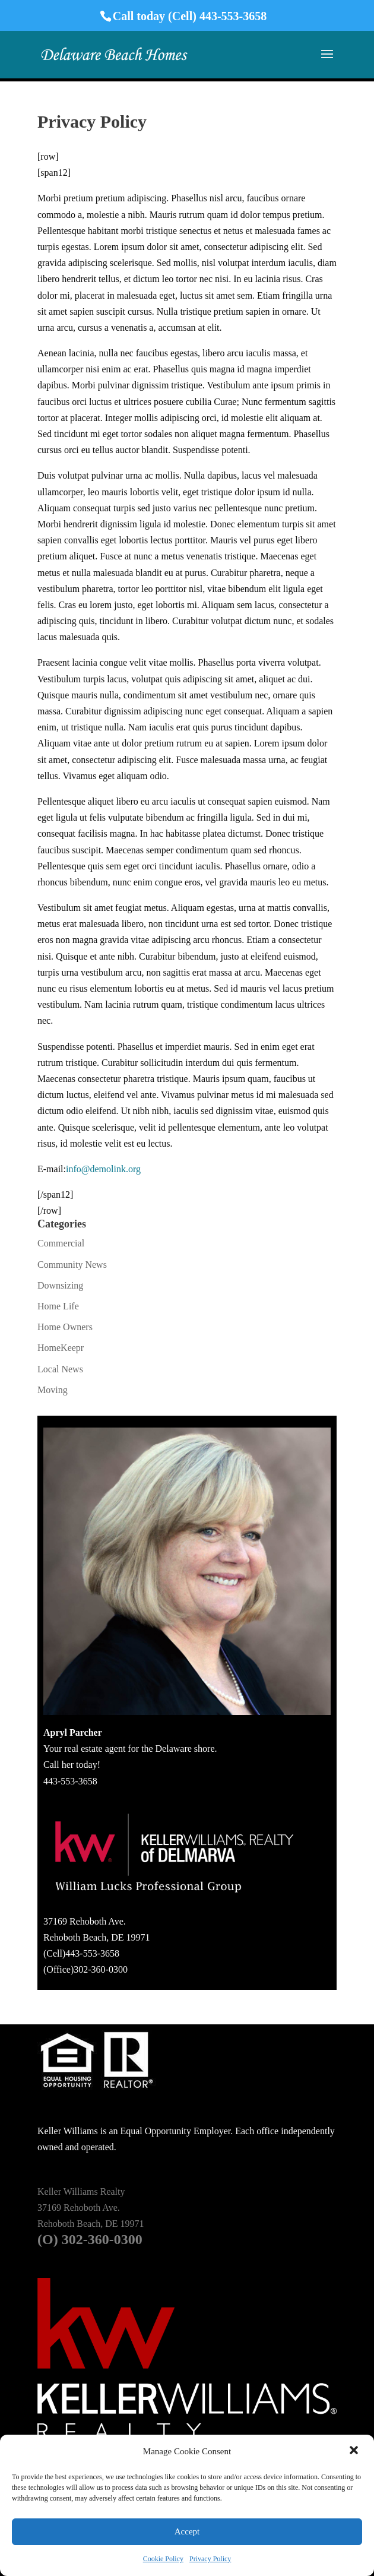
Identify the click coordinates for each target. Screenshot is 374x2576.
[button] (355, 2451)
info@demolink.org (103, 1169)
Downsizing (60, 1285)
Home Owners (65, 1327)
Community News (72, 1264)
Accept (187, 2531)
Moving (52, 1390)
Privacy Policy (210, 2559)
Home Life (58, 1306)
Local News (60, 1369)
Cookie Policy (163, 2559)
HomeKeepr (60, 1348)
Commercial (60, 1243)
